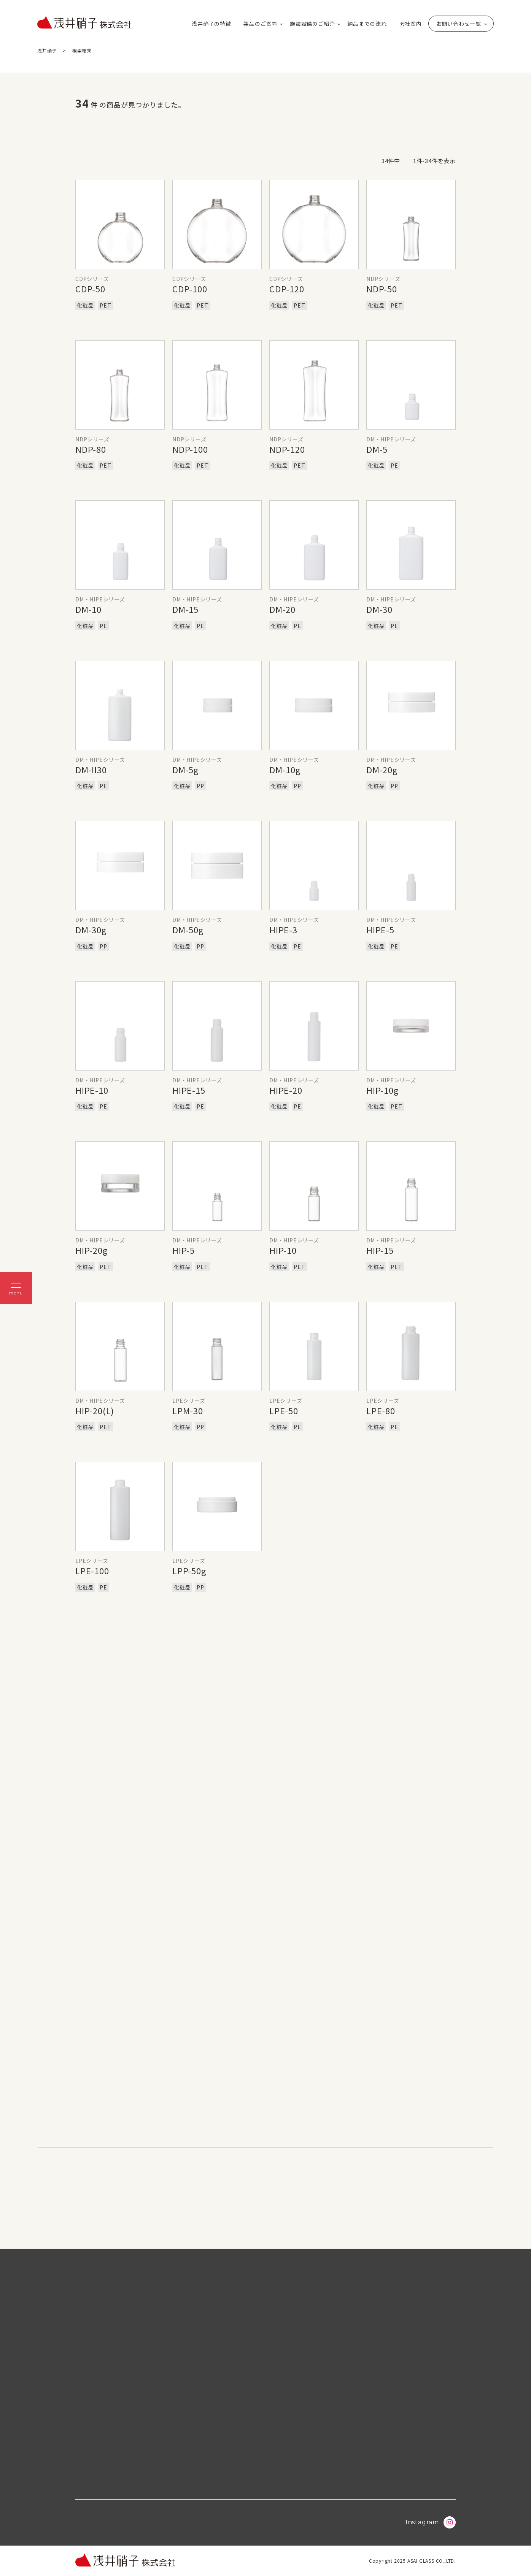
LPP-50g (189, 1570)
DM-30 (379, 609)
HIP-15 (380, 1250)
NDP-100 (190, 449)
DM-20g (382, 769)
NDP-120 (287, 449)
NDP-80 (90, 449)
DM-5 (377, 449)
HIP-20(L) (94, 1410)
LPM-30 (187, 1410)
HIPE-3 (283, 929)
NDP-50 (381, 288)
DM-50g (188, 929)
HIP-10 (283, 1250)
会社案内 (410, 23)
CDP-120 (286, 288)
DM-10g (285, 769)
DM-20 (282, 609)
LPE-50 (283, 1410)
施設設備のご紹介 (312, 23)
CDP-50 (90, 288)
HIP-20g (91, 1250)
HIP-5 (183, 1250)
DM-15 (185, 609)
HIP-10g (382, 1090)
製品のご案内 (260, 23)
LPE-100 (92, 1570)
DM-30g (91, 929)
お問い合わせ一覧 (458, 23)
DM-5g (185, 769)
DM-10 (88, 609)
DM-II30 (91, 769)
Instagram (430, 2522)
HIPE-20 (285, 1090)
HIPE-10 (91, 1090)
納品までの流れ (367, 23)
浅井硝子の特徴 (211, 23)
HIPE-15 (188, 1090)
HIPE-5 (380, 929)
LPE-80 (380, 1410)
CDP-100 (189, 288)
